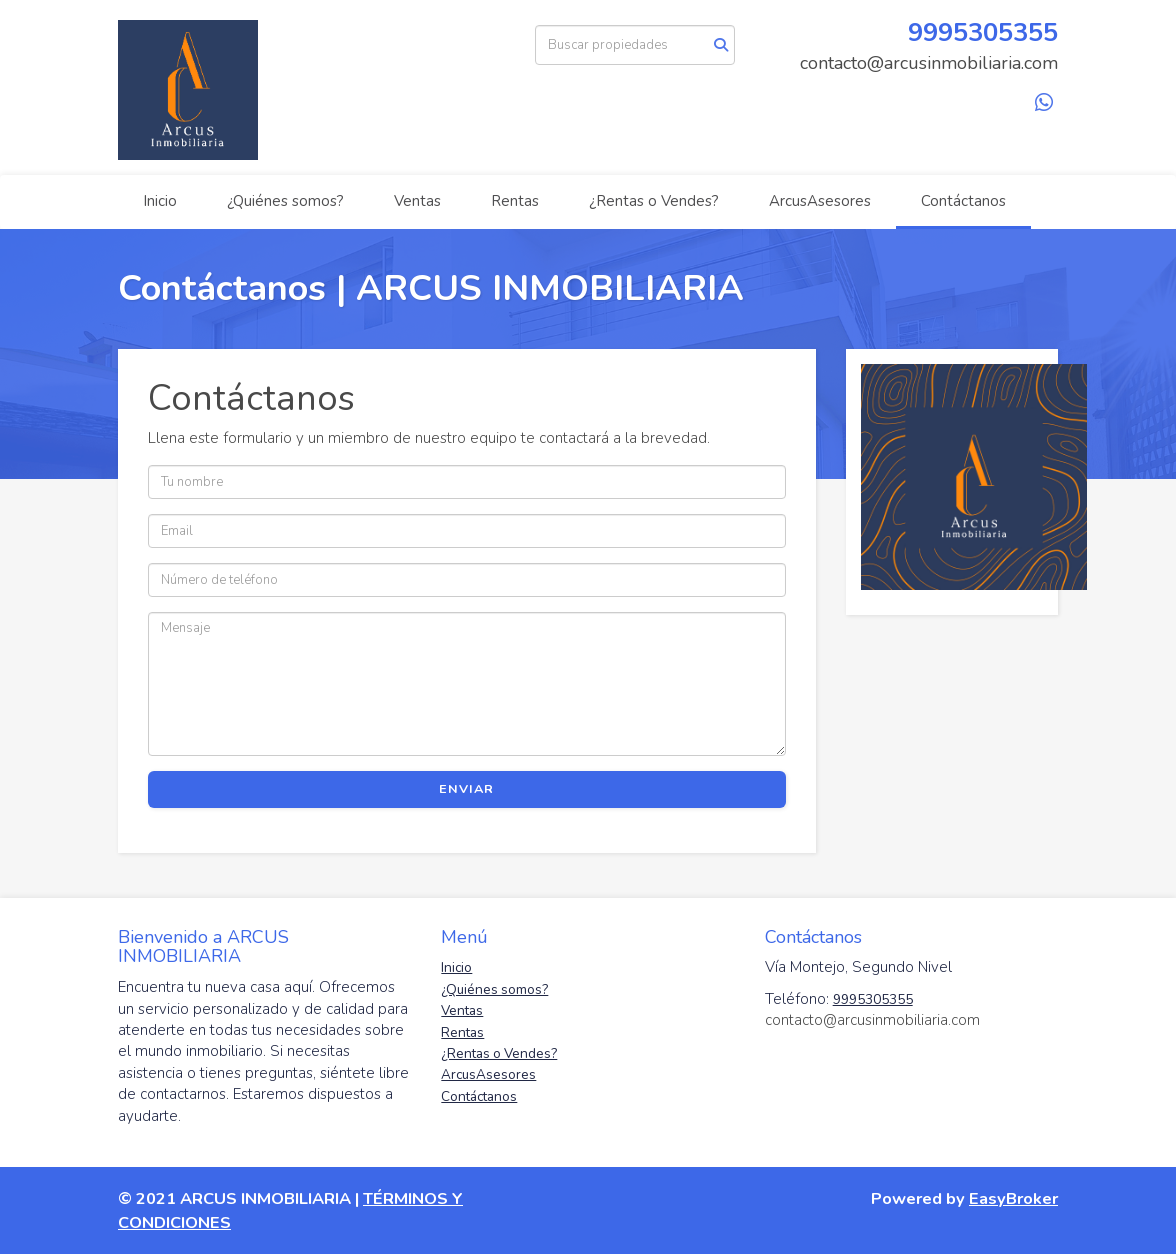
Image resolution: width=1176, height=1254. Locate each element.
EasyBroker (1013, 1198)
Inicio (160, 201)
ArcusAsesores (820, 201)
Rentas (515, 201)
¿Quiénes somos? (285, 201)
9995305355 (983, 32)
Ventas (417, 201)
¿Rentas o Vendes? (654, 201)
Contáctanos (963, 201)
